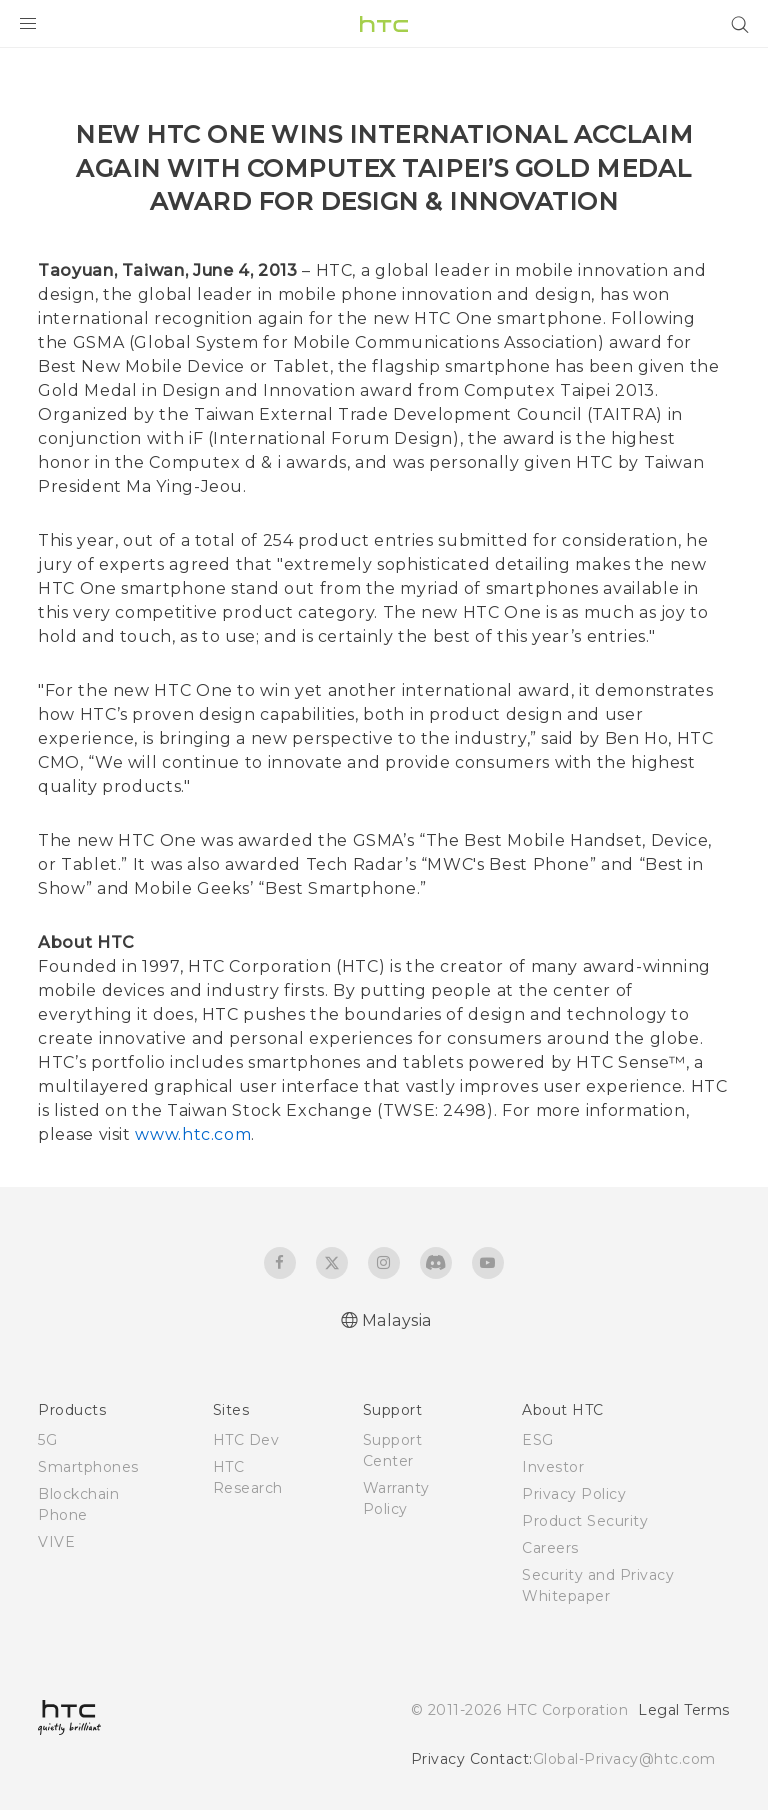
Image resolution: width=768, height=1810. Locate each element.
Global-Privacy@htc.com (624, 1759)
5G (47, 1440)
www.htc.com (193, 1134)
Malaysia (397, 1320)
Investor (553, 1467)
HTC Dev (246, 1440)
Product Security (585, 1521)
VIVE (56, 1542)
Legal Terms (684, 1710)
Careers (550, 1548)
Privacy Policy (574, 1494)
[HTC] (384, 24)
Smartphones (88, 1467)
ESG (538, 1440)
